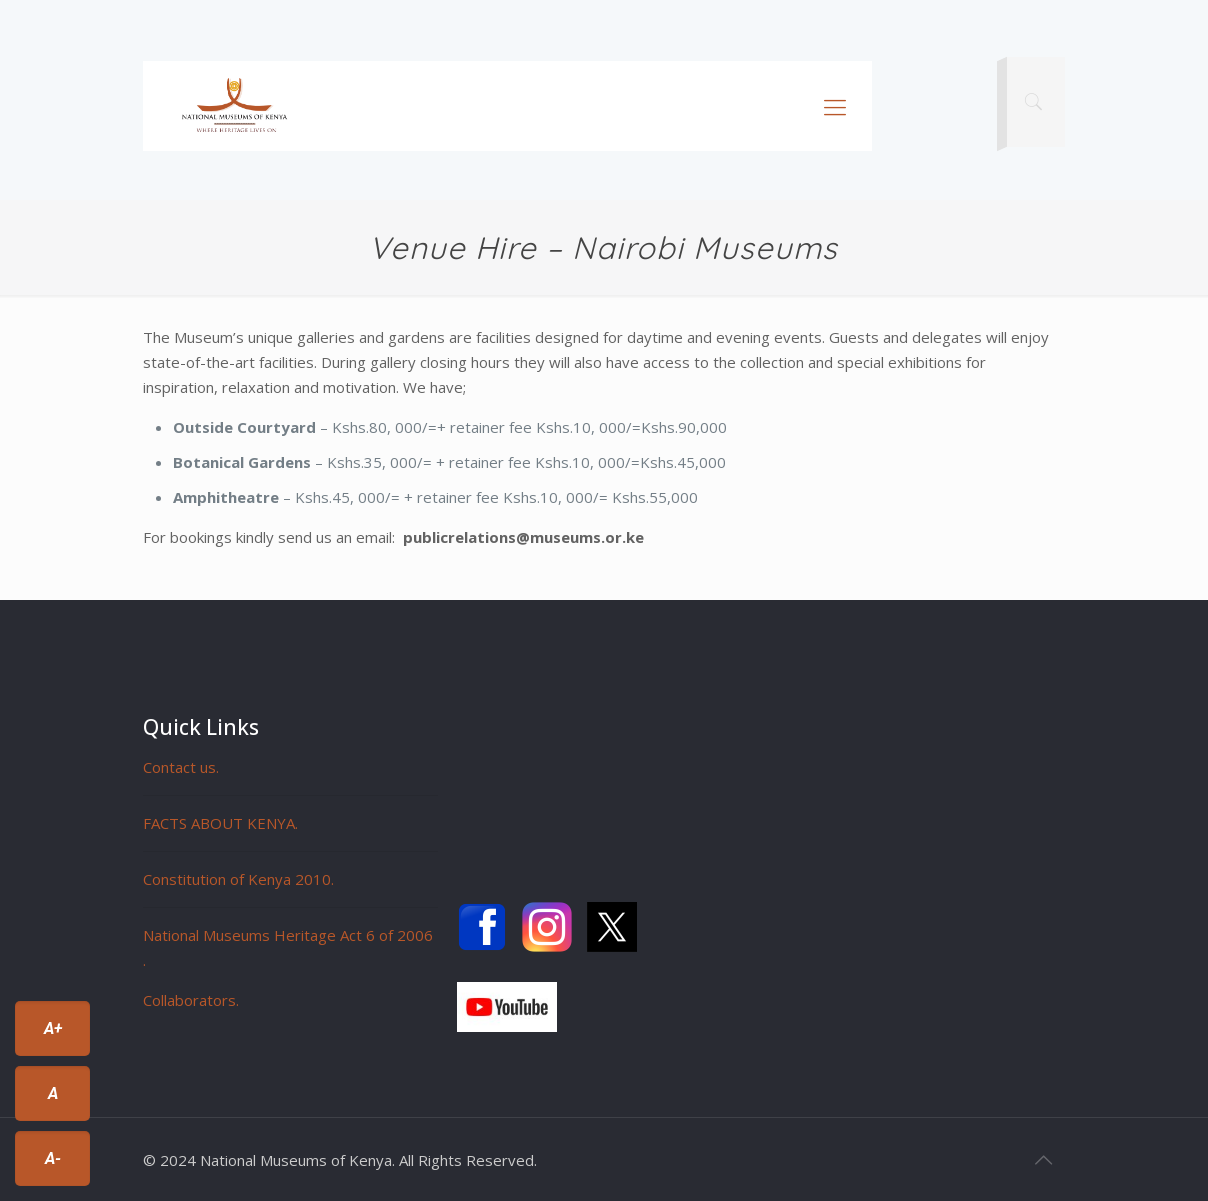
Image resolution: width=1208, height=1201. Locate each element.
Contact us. (181, 767)
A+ (53, 1028)
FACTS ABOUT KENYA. (220, 823)
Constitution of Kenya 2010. (238, 879)
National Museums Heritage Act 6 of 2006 (288, 935)
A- (53, 1158)
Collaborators (189, 1000)
